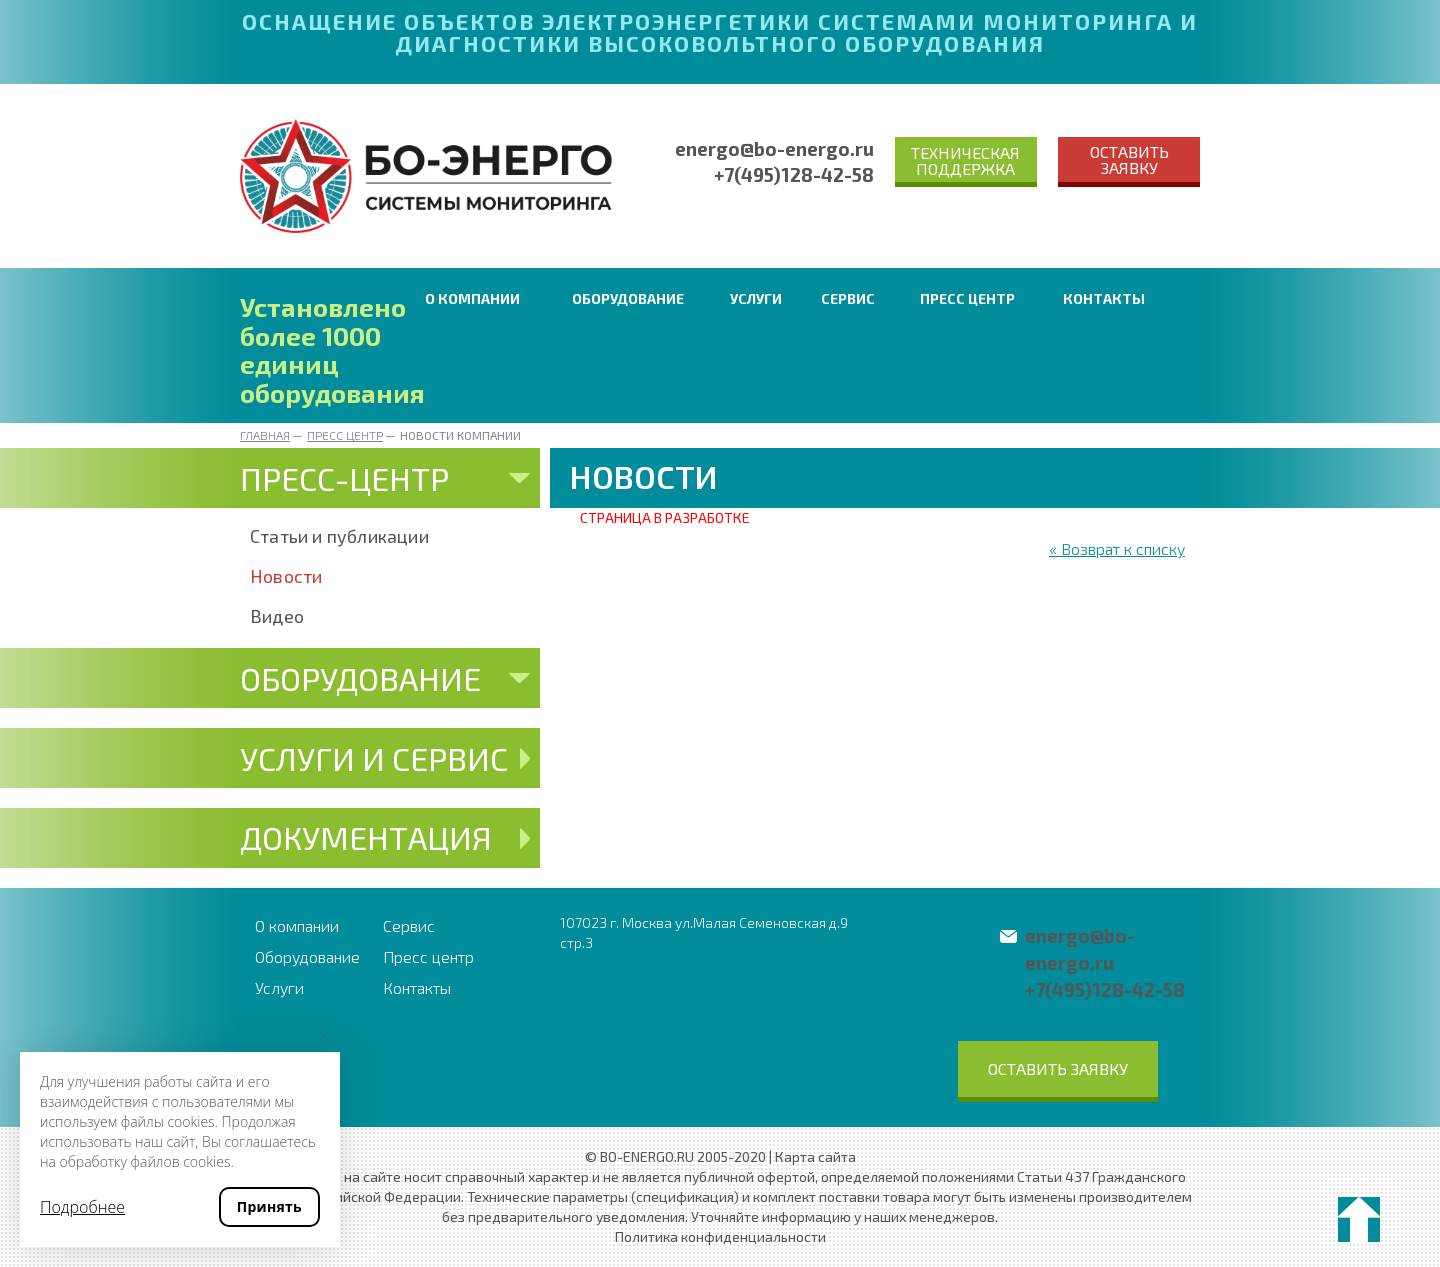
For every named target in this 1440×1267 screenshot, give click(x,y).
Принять (269, 1206)
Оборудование (628, 298)
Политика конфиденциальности (720, 1236)
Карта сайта (815, 1156)
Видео (277, 616)
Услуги (756, 298)
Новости (286, 576)
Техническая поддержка (965, 160)
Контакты (1104, 298)
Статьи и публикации (339, 536)
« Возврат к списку (1117, 548)
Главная (265, 435)
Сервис (848, 298)
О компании (472, 298)
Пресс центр (967, 298)
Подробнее (82, 1207)
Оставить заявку (1129, 159)
